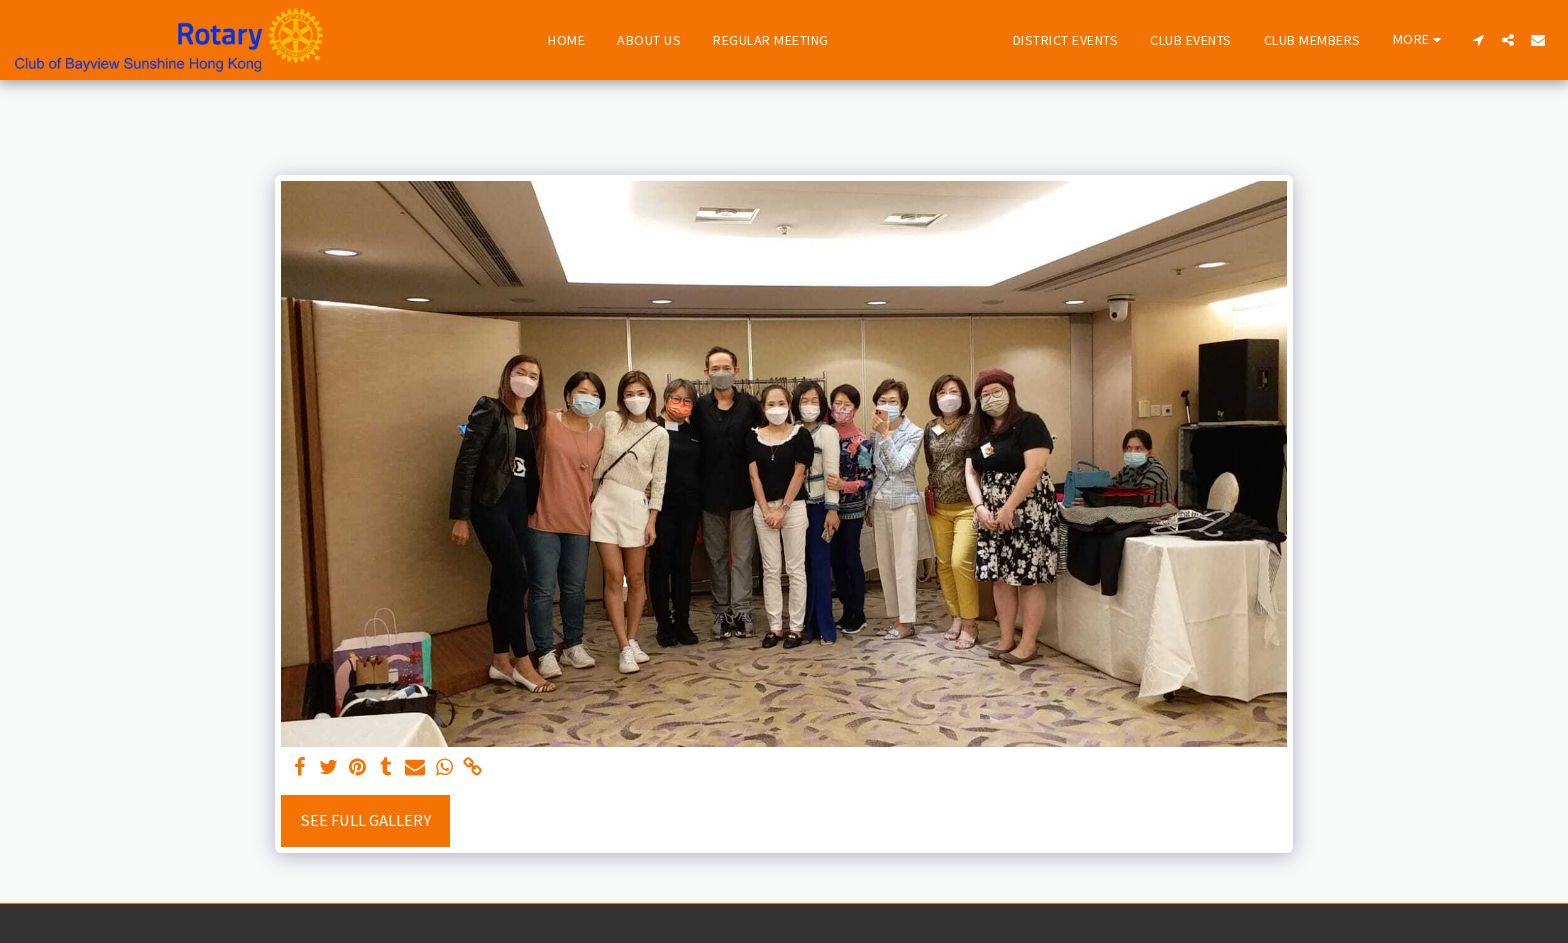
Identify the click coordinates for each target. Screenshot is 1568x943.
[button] (1478, 40)
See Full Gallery (365, 820)
